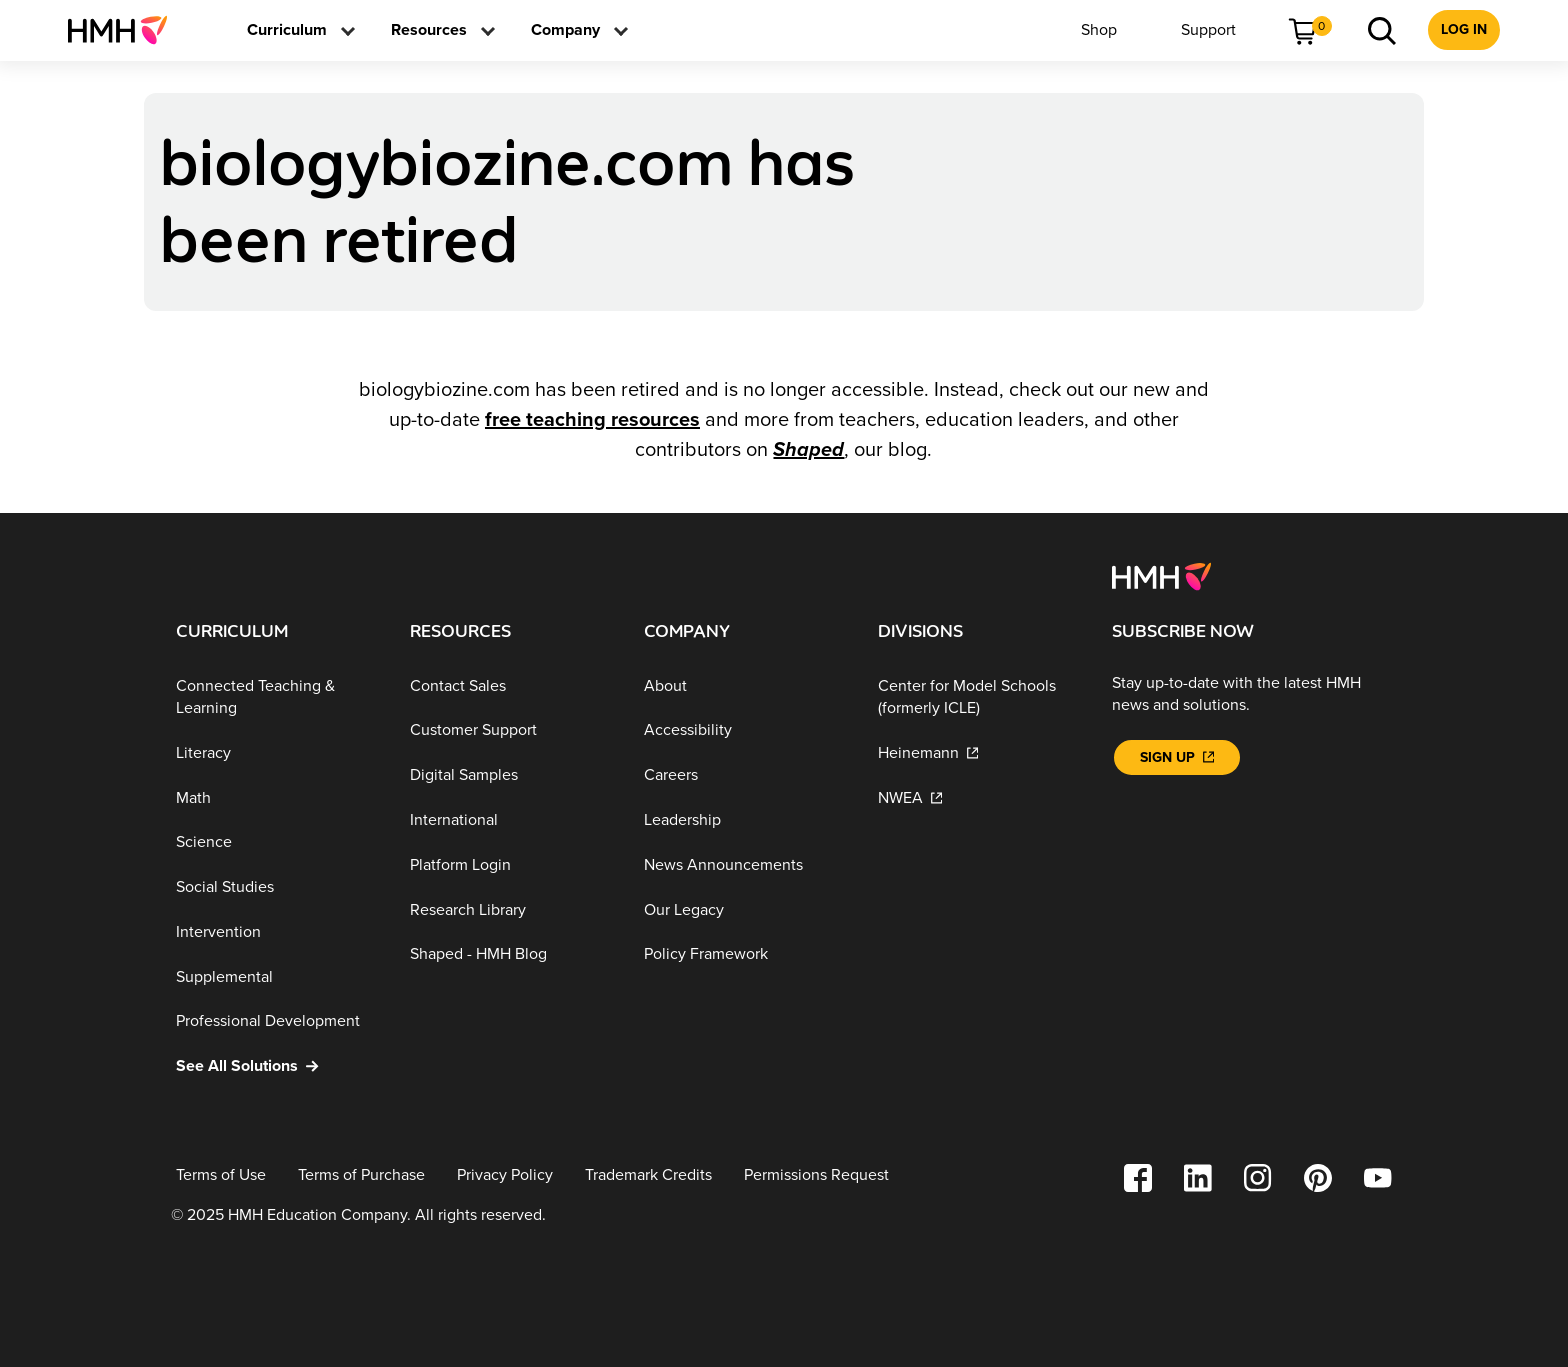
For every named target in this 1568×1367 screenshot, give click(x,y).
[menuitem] (125, 30)
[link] (125, 30)
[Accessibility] (745, 730)
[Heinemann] (979, 753)
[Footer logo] (1161, 575)
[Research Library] (511, 909)
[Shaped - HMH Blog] (511, 954)
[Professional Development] (277, 1021)
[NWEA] (979, 797)
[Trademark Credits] (648, 1175)
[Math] (277, 797)
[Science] (277, 842)
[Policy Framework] (745, 954)
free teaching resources (592, 420)
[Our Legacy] (745, 909)
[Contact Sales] (511, 686)
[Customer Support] (511, 730)
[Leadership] (745, 820)
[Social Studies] (277, 887)
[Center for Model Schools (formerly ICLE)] (979, 697)
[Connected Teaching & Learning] (277, 697)
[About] (745, 686)
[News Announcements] (745, 865)
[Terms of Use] (221, 1175)
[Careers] (745, 775)
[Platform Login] (511, 865)
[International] (511, 820)
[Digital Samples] (511, 775)
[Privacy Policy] (505, 1175)
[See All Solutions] (277, 1066)
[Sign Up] (1177, 757)
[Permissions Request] (816, 1175)
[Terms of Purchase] (361, 1175)
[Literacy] (277, 753)
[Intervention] (277, 932)
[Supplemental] (277, 977)
